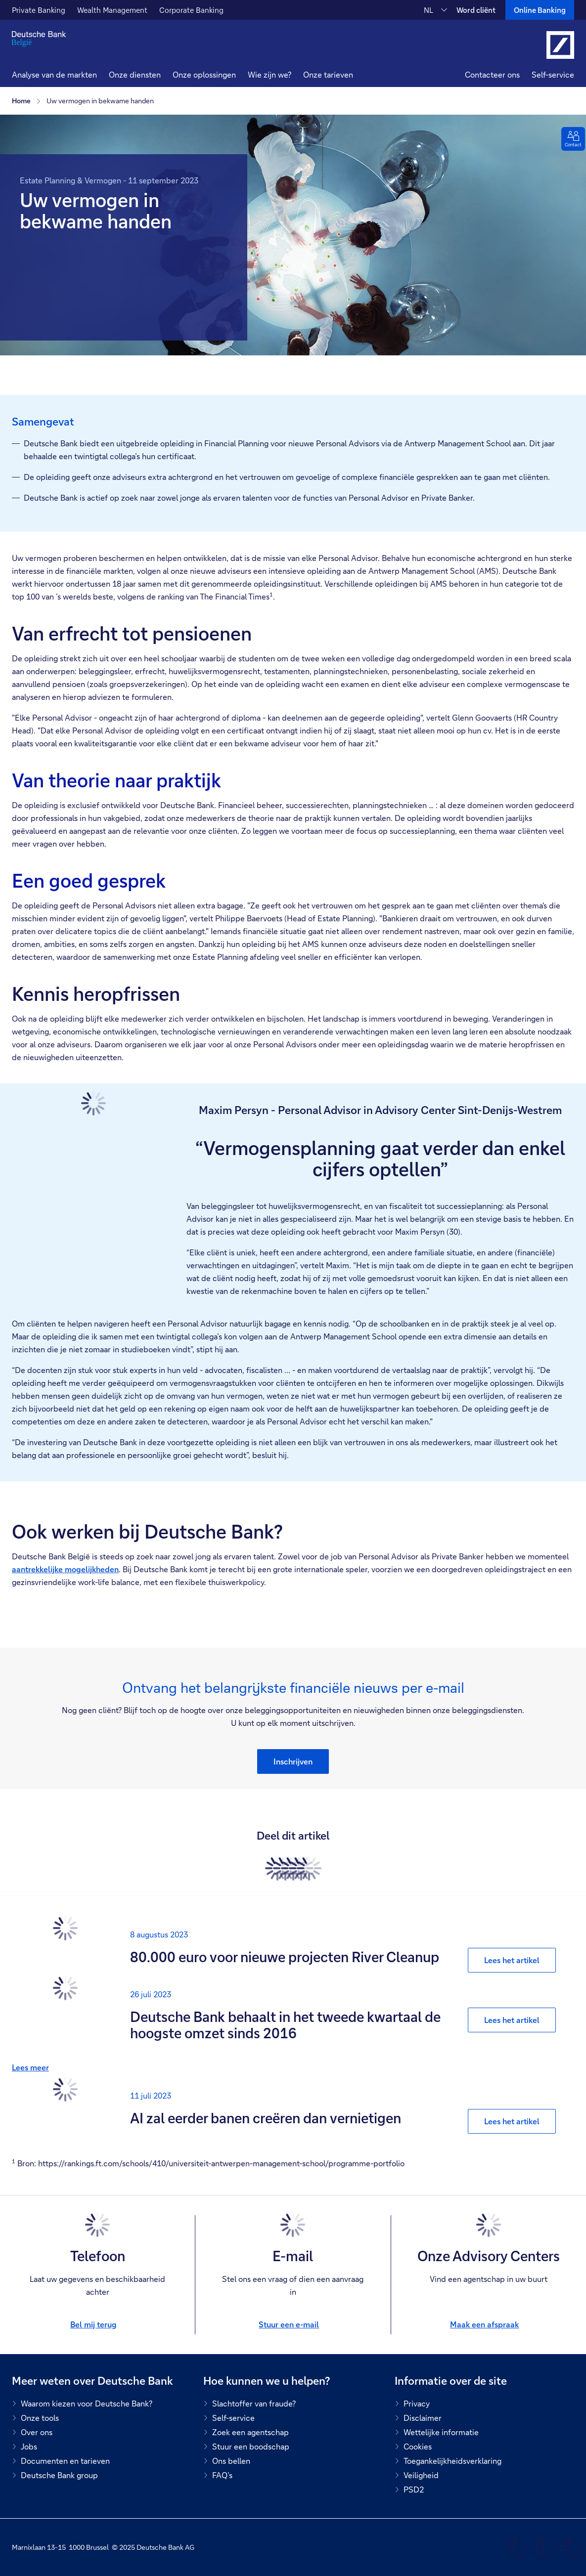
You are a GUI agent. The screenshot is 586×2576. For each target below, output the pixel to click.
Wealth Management (112, 10)
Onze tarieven (328, 74)
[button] (135, 76)
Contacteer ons (492, 74)
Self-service (553, 74)
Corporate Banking (191, 10)
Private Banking (38, 10)
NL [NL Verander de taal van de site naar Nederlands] (428, 10)
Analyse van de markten (54, 74)
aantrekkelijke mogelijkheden (65, 1569)
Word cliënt (476, 10)
